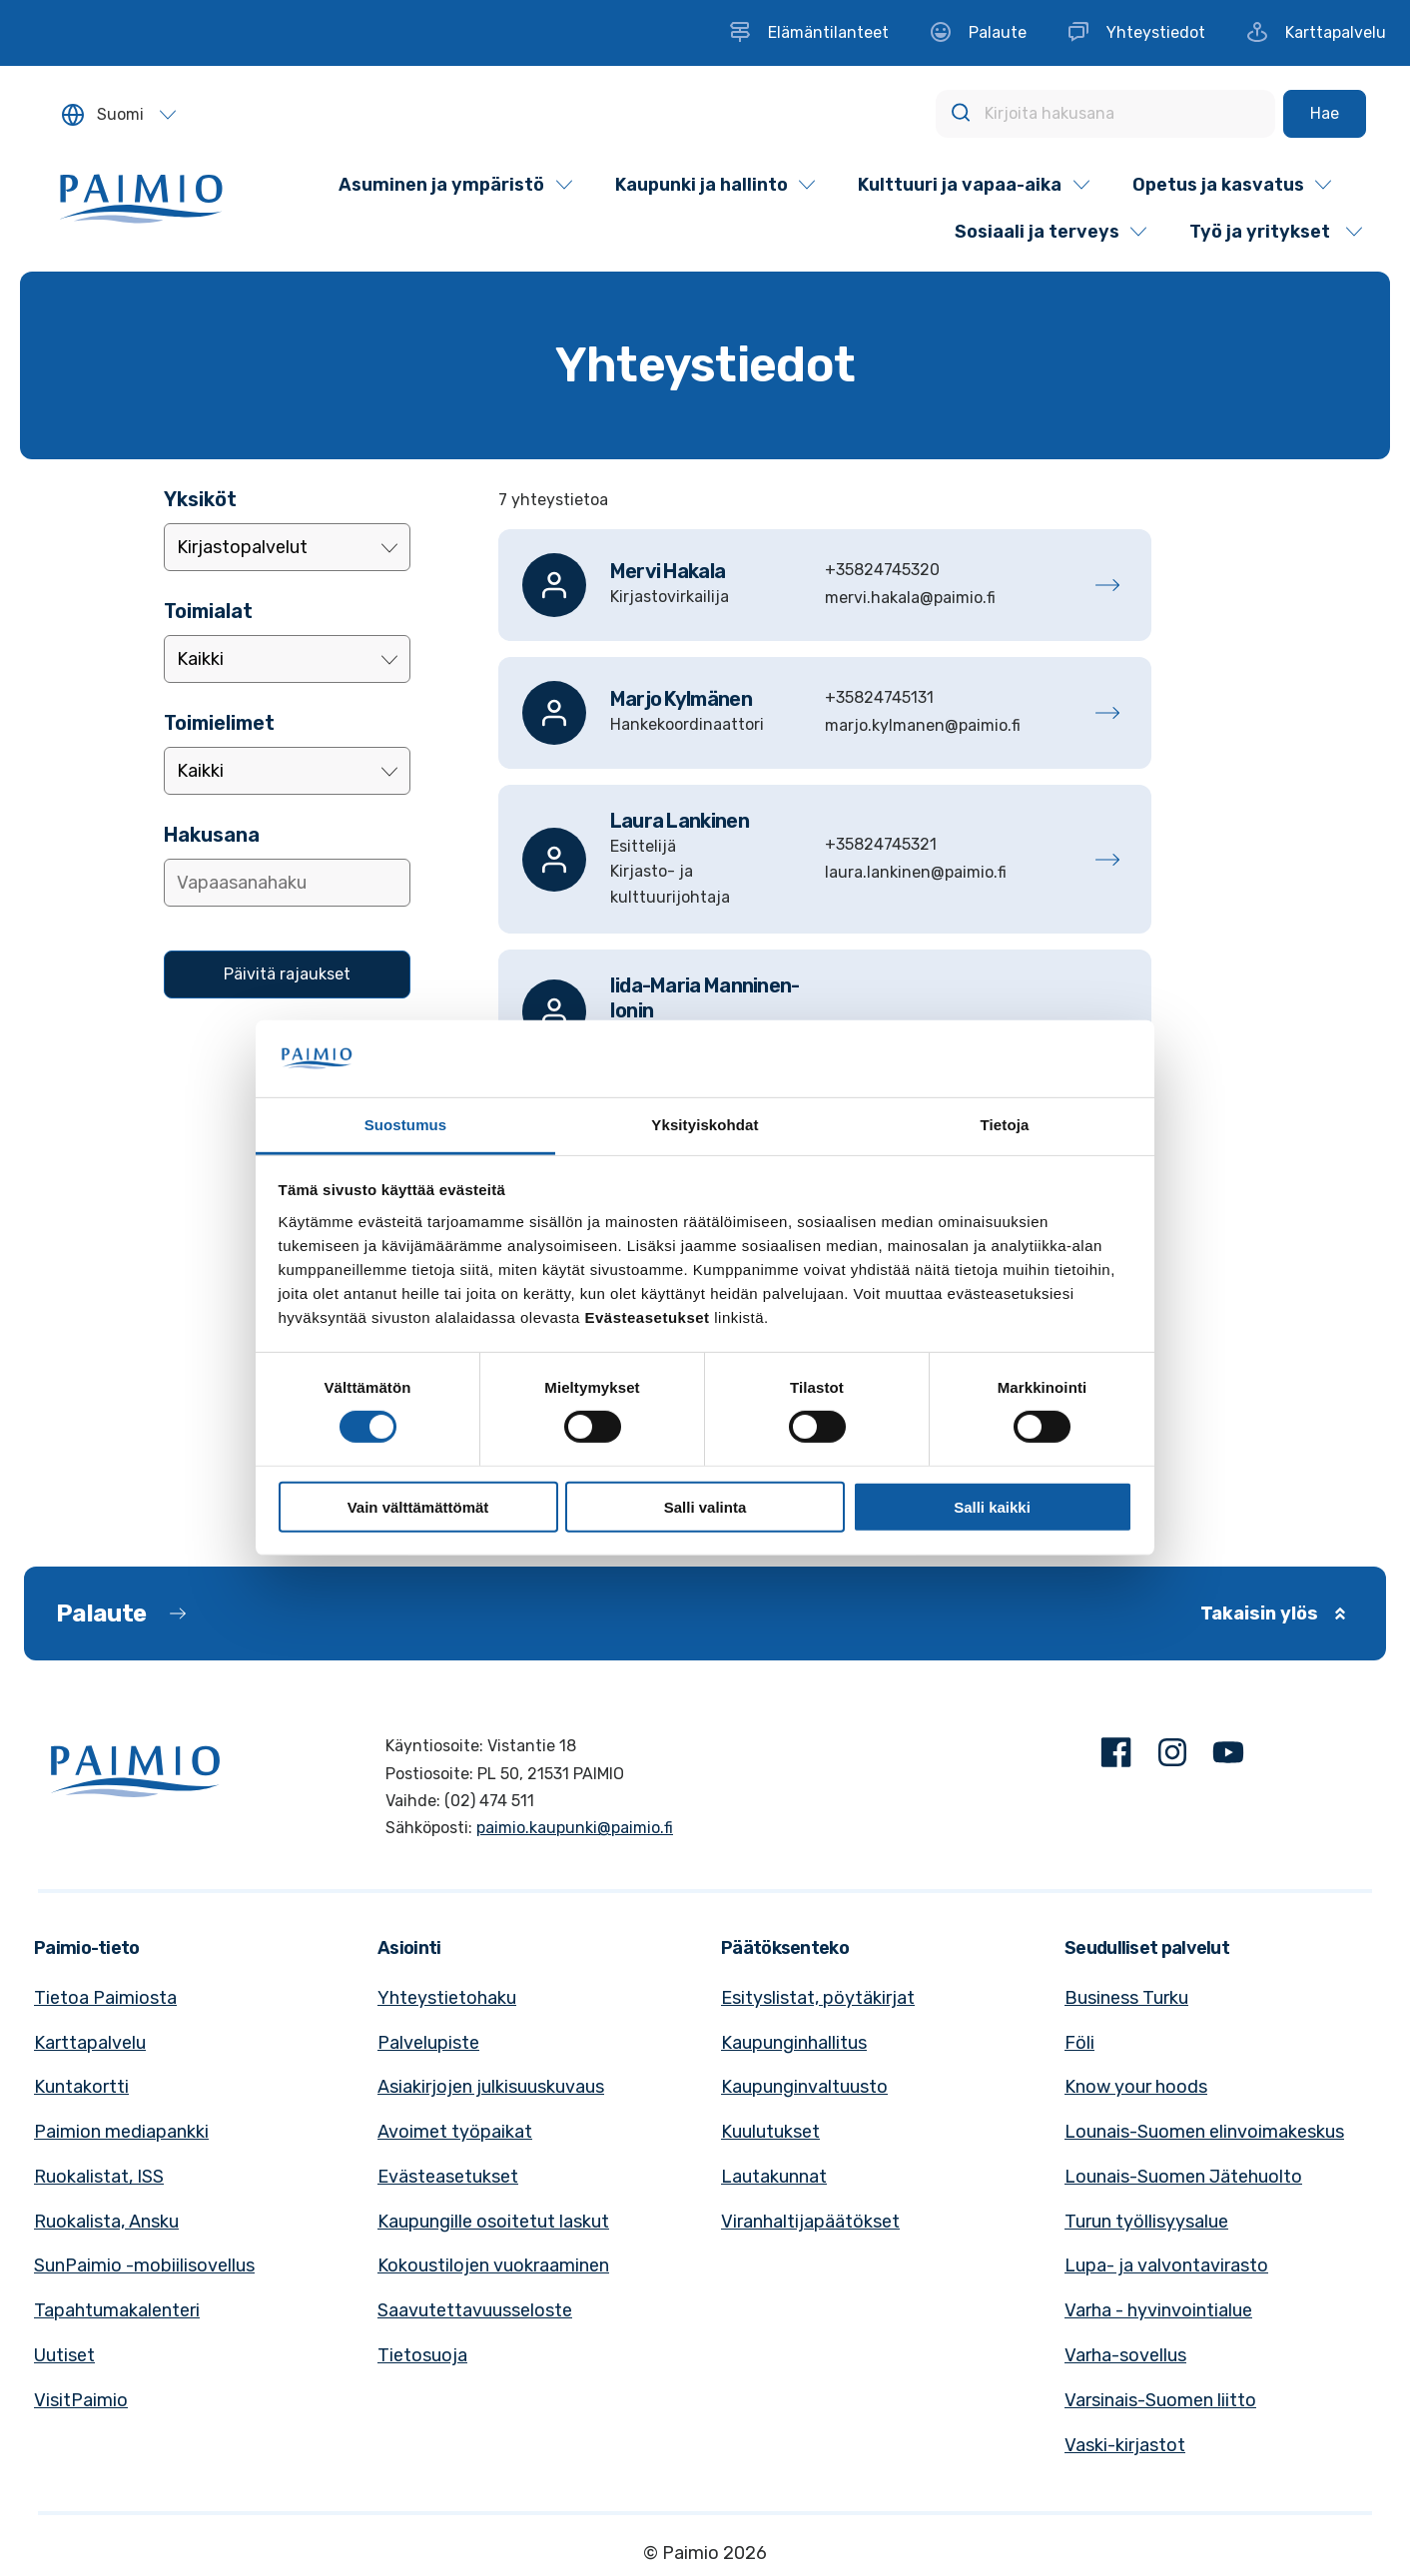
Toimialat (208, 611)
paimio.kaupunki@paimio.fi (574, 1827)
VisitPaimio (81, 2400)
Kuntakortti (81, 2087)
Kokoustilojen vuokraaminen (493, 2265)
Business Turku (1126, 1998)
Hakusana (212, 835)
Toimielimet (219, 723)
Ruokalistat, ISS (99, 2177)
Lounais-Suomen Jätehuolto (1183, 2177)
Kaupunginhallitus (794, 2043)
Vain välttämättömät (418, 1506)
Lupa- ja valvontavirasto (1166, 2265)
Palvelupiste (428, 2043)
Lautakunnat (774, 2177)
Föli (1079, 2043)
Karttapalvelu (90, 2043)
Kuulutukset (770, 2132)
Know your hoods (1135, 2087)
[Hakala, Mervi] (824, 585)
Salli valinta (705, 1506)
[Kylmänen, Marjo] (824, 713)
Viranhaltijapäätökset (810, 2222)
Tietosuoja (422, 2355)
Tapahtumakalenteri (117, 2310)
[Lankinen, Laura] (824, 860)
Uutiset (64, 2355)
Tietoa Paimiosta (105, 1998)
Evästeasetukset (447, 2177)
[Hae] (1324, 114)
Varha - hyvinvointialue (1158, 2310)
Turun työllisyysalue (1146, 2222)
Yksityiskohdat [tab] (704, 1124)
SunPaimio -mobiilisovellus (144, 2265)
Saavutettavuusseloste (474, 2310)
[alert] (824, 500)
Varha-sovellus (1125, 2355)
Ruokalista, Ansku (106, 2222)
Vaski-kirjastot (1124, 2445)
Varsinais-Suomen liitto (1160, 2400)
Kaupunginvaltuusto (804, 2087)
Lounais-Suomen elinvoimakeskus (1204, 2132)
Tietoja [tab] (1005, 1124)
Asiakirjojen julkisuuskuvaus (490, 2087)
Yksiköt (200, 499)
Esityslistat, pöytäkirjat (818, 1998)
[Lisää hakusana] (287, 883)
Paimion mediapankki (121, 2132)
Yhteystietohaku (446, 1998)
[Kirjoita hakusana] (1105, 114)
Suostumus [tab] (405, 1124)
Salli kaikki (992, 1506)
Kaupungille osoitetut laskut (493, 2222)
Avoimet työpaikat (454, 2132)
